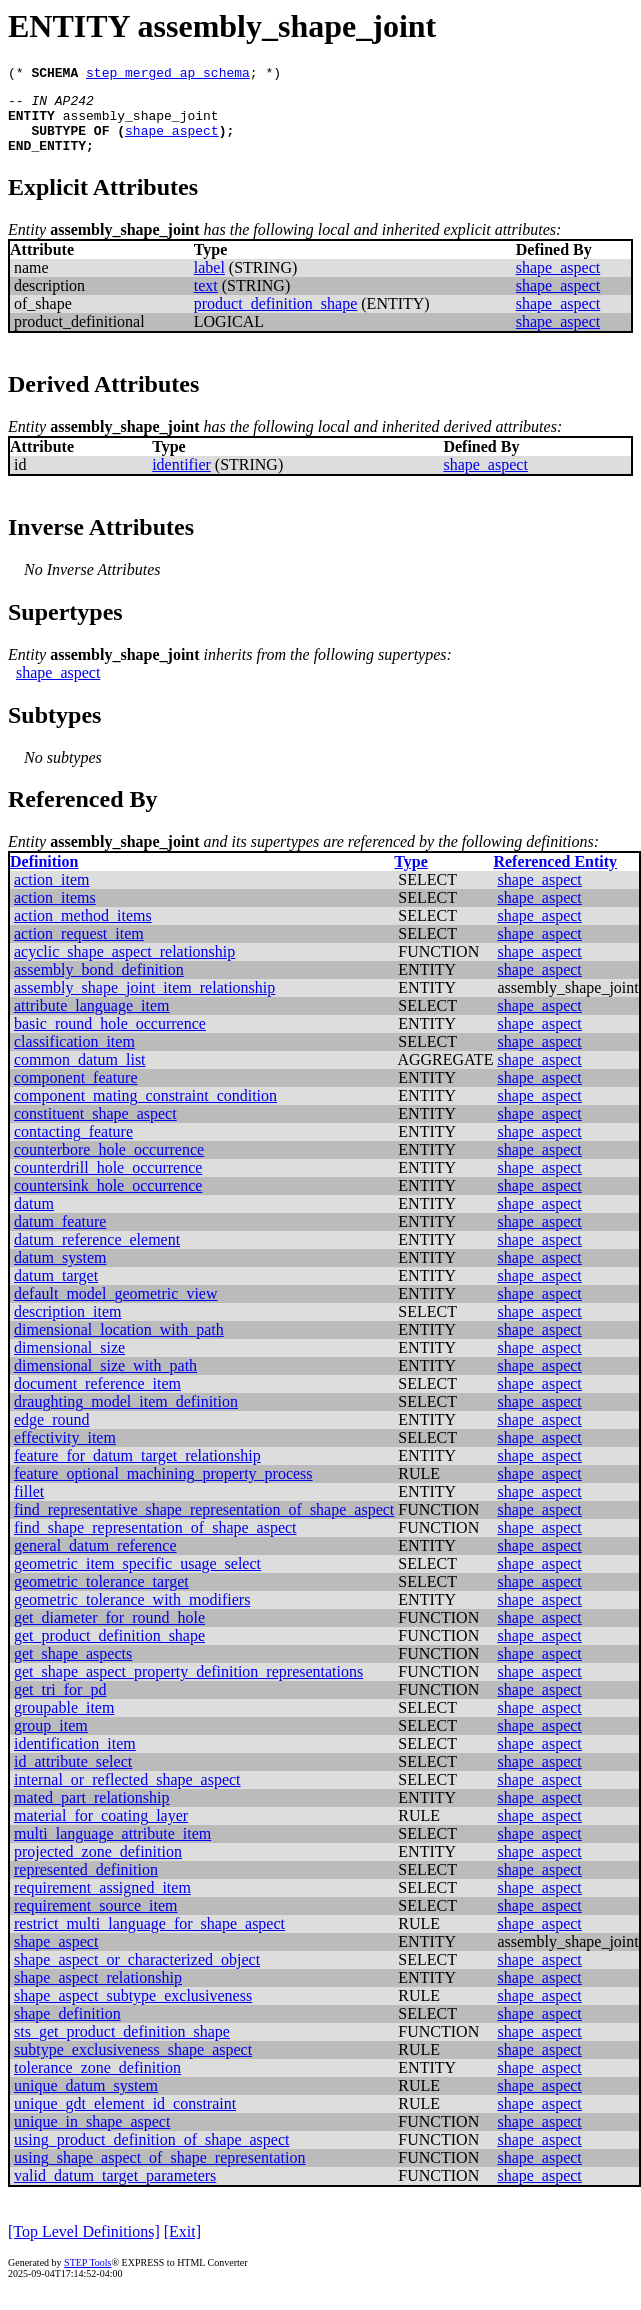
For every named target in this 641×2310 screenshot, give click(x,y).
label (209, 282)
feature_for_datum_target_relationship (137, 1470)
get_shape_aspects (73, 1668)
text (206, 300)
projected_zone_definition (98, 1866)
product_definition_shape (276, 318)
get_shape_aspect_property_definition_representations (188, 1686)
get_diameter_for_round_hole (109, 1632)
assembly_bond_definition (99, 984)
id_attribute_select (73, 1776)
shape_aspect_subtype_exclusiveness (133, 2010)
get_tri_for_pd (60, 1704)
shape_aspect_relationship (98, 1992)
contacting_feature (73, 1146)
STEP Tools (87, 2277)
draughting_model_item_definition (126, 1416)
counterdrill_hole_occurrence (108, 1182)
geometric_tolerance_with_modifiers (132, 1614)
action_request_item (79, 948)
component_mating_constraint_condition (145, 1110)
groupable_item (64, 1722)
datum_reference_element (97, 1254)
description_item (68, 1326)
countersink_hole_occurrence (108, 1200)
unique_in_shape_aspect (92, 2136)
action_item (52, 894)
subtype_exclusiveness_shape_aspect (133, 2064)
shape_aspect (172, 142)
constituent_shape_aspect (95, 1128)
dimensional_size (69, 1362)
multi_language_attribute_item (112, 1848)
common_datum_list (80, 1074)
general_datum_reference (95, 1560)
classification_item (74, 1056)
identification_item (75, 1758)
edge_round (52, 1434)
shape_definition (67, 2028)
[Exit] (182, 2246)
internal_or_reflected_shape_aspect (127, 1794)
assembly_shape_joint (141, 124)
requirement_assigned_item (102, 1902)
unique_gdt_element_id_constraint (125, 2118)
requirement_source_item (96, 1920)
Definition (44, 876)
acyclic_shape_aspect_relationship (124, 966)
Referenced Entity (555, 876)
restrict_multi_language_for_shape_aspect (149, 1938)
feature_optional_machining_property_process (163, 1488)
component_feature (76, 1092)
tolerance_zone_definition (97, 2082)
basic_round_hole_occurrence (110, 1038)
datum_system (60, 1272)
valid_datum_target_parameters (115, 2190)
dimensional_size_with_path (105, 1380)
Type (410, 876)
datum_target (56, 1290)
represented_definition (86, 1884)
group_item (51, 1740)
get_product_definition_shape (109, 1650)
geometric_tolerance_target (101, 1596)
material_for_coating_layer (101, 1830)
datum (34, 1218)
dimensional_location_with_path (119, 1344)
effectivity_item (65, 1452)
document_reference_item (97, 1398)
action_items (55, 912)
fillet (29, 1506)
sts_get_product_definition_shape (122, 2046)
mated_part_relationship (92, 1812)
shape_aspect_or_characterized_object (137, 1974)
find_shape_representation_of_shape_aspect (155, 1542)
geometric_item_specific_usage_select (137, 1578)
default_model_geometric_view (115, 1308)
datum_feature (60, 1236)
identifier (181, 479)
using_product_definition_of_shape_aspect (152, 2154)
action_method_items (83, 930)
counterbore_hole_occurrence (109, 1164)
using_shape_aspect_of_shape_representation (159, 2172)
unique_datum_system (86, 2100)
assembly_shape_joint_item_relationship (144, 1002)
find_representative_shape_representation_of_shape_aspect (204, 1524)
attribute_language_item (92, 1020)
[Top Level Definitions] (84, 2246)
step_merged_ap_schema (168, 75)
